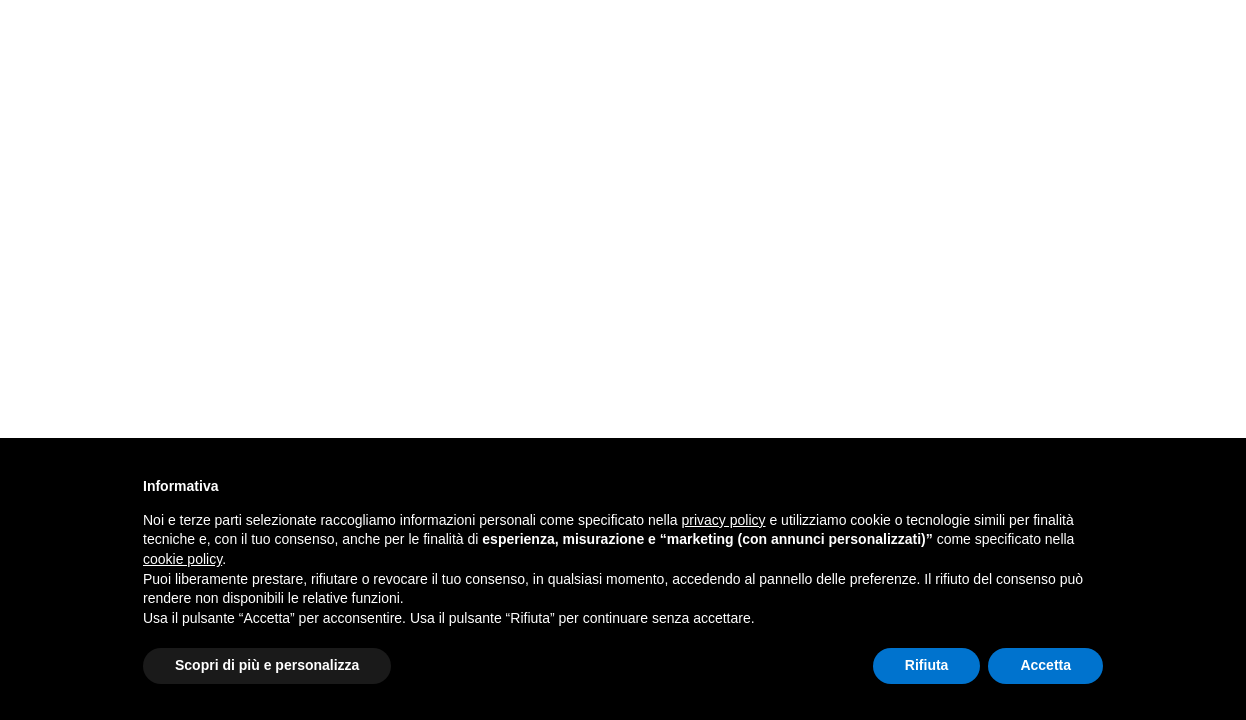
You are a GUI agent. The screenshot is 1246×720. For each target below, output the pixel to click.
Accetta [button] (1045, 665)
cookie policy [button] (182, 559)
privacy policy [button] (724, 520)
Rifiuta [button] (927, 665)
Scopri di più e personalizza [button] (267, 665)
